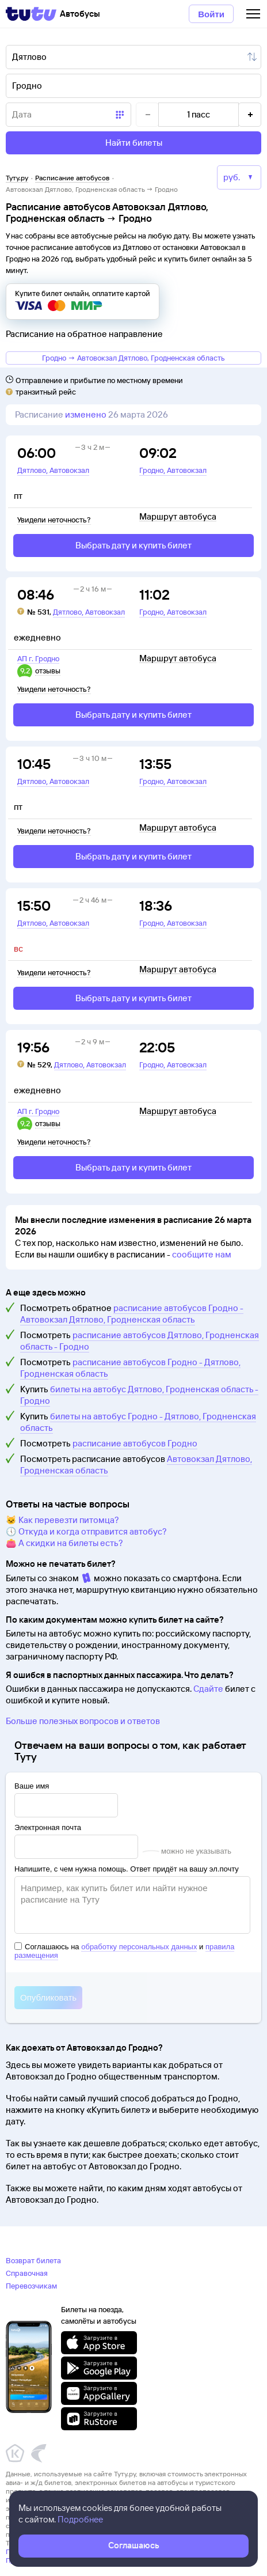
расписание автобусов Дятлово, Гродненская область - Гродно (139, 1340)
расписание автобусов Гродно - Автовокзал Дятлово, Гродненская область (131, 1313)
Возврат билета (33, 2260)
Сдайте (208, 1688)
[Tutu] (31, 14)
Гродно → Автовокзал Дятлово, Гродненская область (133, 357)
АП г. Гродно (38, 658)
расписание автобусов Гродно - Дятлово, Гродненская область (130, 1368)
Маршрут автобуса (177, 516)
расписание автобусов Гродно (135, 1443)
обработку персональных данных (139, 1946)
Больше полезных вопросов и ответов (83, 1720)
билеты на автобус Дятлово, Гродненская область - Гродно (139, 1395)
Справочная (27, 2273)
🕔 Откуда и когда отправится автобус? (86, 1531)
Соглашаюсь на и (124, 1951)
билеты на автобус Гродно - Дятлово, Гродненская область (138, 1422)
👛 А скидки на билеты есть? (64, 1542)
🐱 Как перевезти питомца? (62, 1519)
